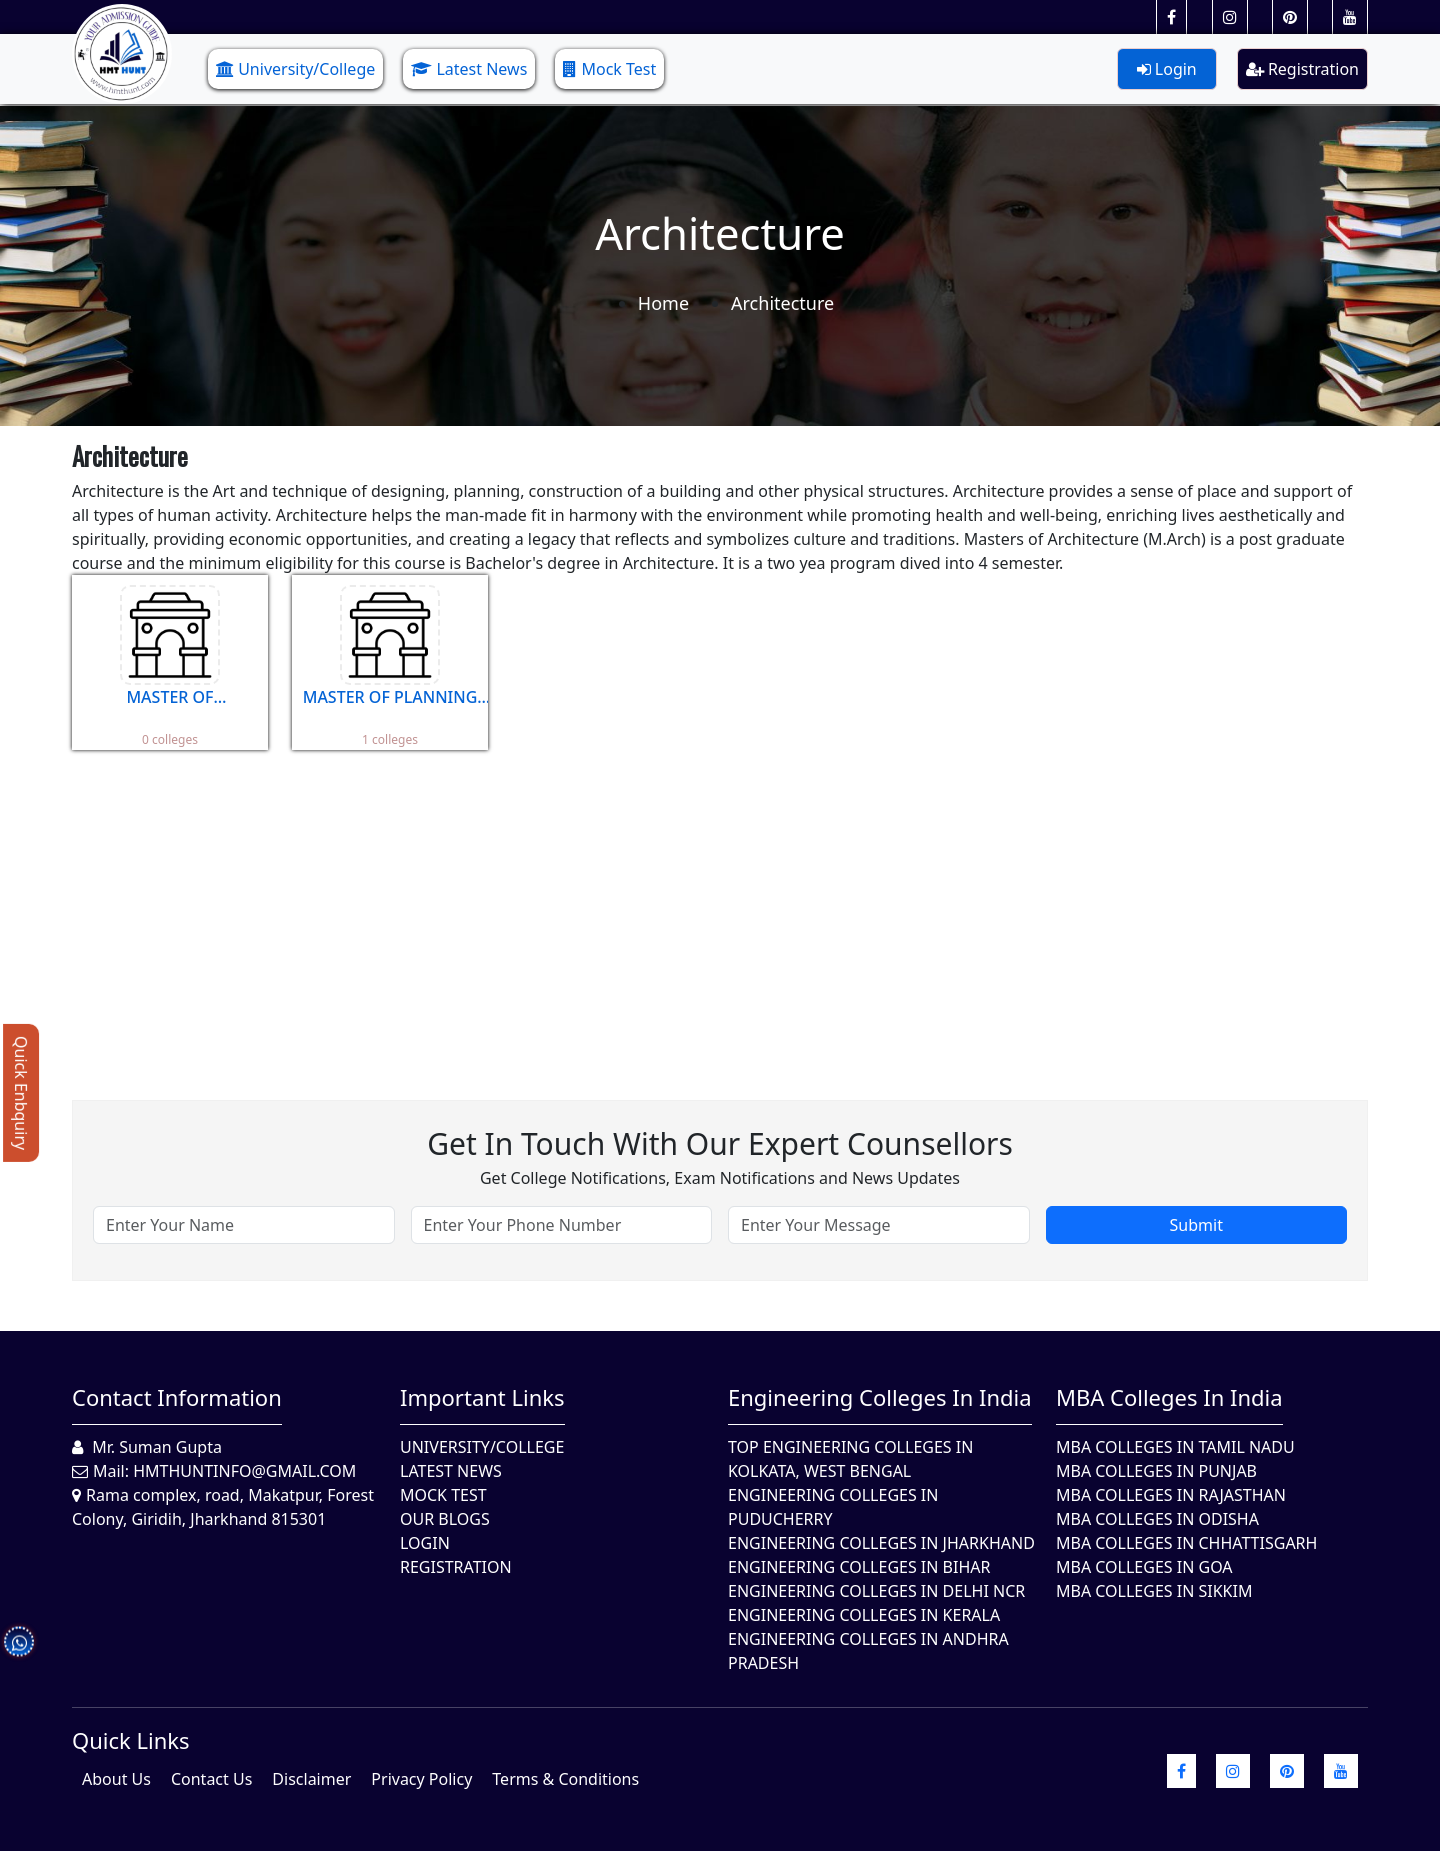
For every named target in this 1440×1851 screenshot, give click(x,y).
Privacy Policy (421, 1779)
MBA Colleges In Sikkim (1154, 1591)
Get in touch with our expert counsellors (720, 1143)
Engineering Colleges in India (880, 1397)
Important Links (482, 1397)
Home (663, 303)
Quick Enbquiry (21, 1093)
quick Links (131, 1740)
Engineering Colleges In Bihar (859, 1567)
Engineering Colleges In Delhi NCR (876, 1591)
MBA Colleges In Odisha (1157, 1519)
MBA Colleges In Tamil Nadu (1175, 1447)
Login (1167, 69)
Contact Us (211, 1779)
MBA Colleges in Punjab (1156, 1471)
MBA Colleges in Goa (1144, 1567)
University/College (295, 69)
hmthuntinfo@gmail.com (244, 1471)
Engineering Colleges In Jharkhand (881, 1543)
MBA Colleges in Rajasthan (1171, 1495)
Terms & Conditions (565, 1779)
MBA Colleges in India (1169, 1397)
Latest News (469, 69)
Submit (1196, 1225)
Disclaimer (311, 1779)
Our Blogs (445, 1519)
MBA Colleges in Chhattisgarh (1186, 1543)
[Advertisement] (672, 910)
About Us (116, 1779)
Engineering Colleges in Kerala (864, 1615)
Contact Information (177, 1397)
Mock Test (609, 69)
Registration (1302, 69)
